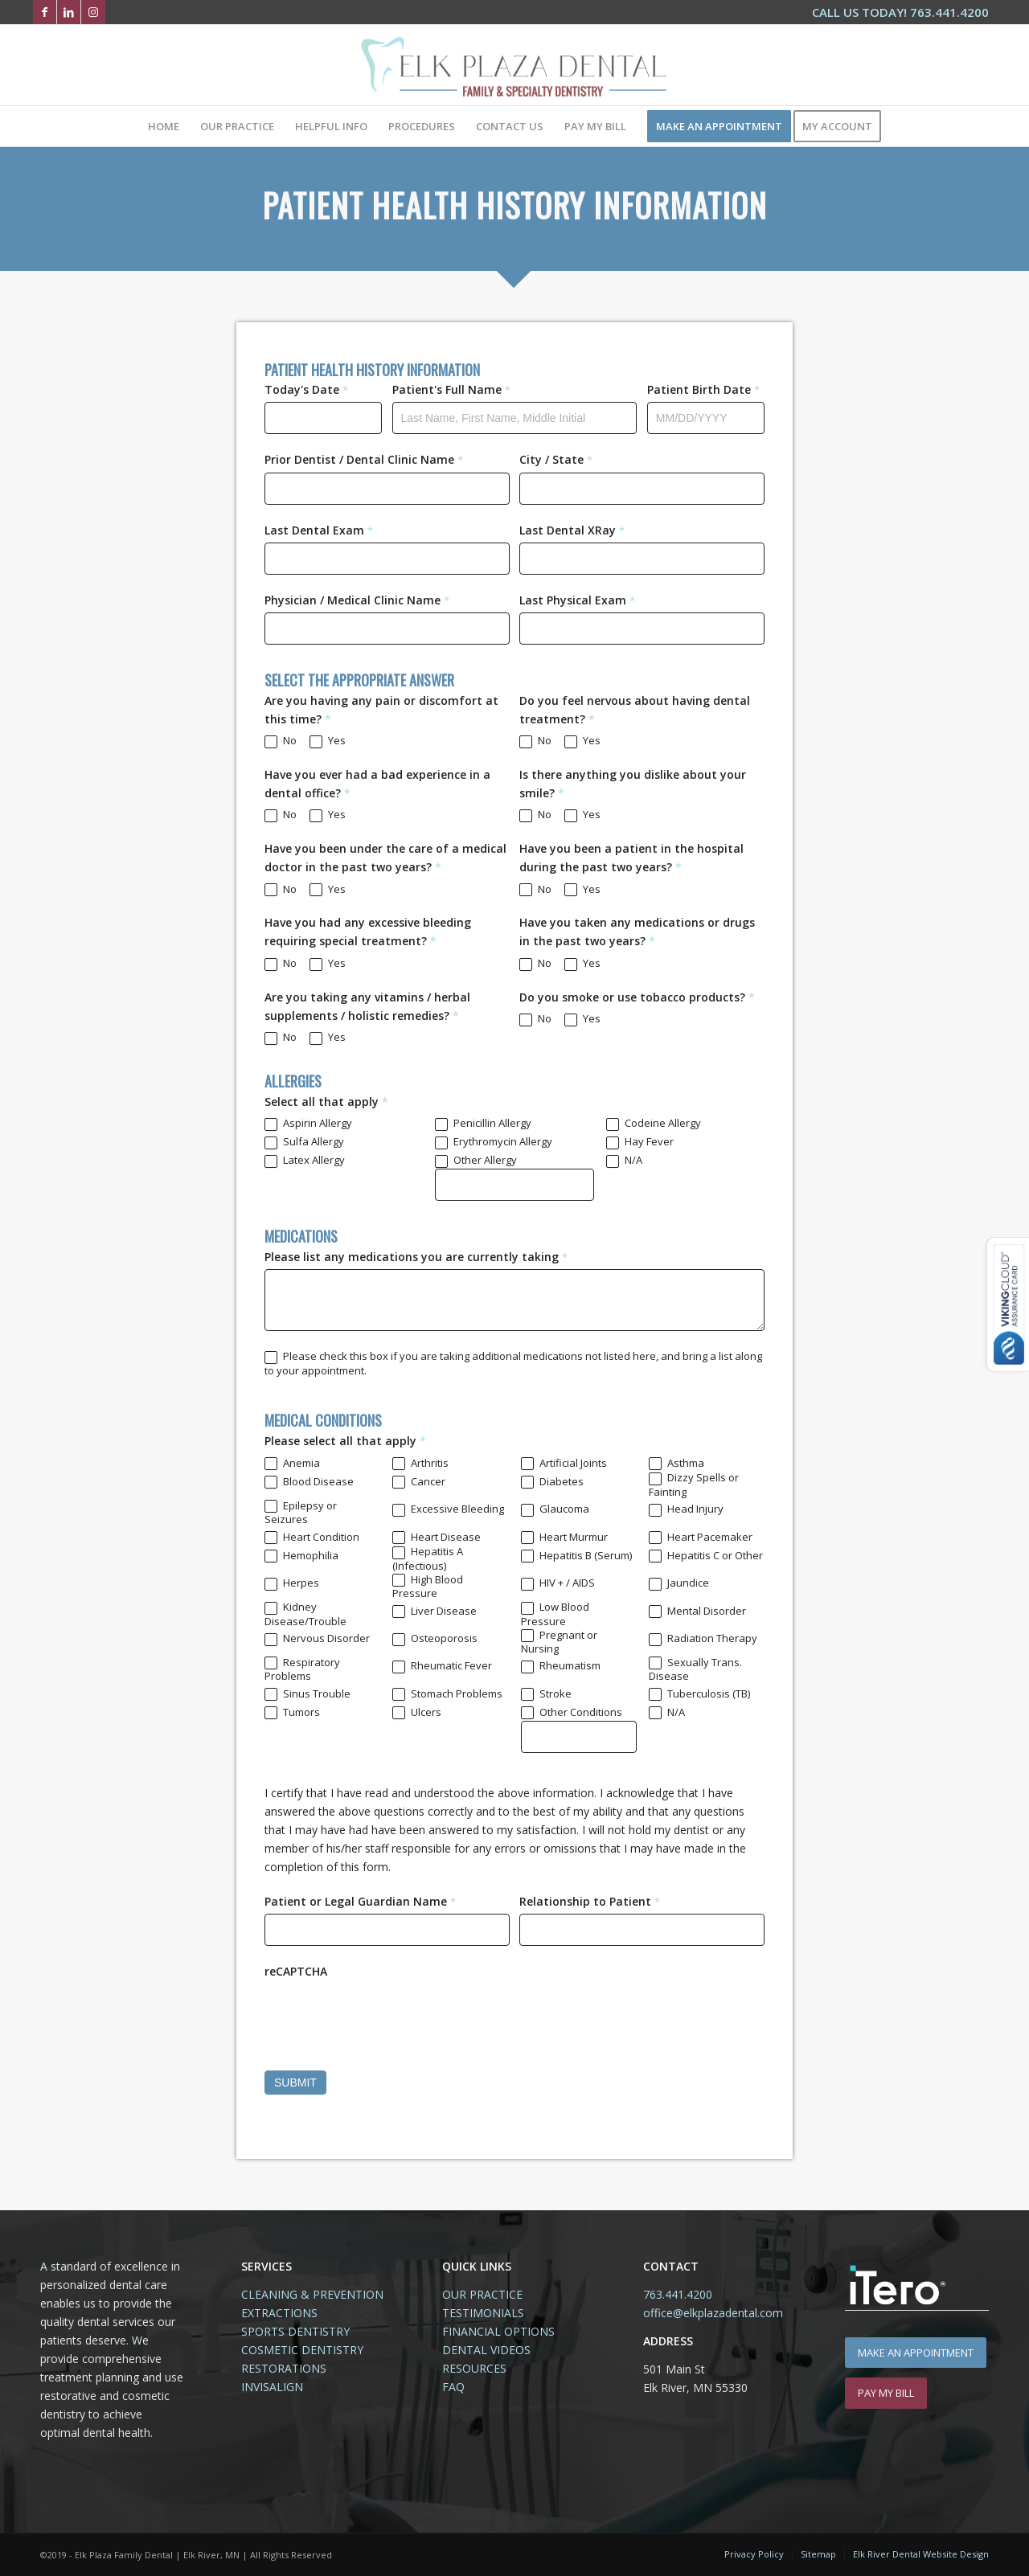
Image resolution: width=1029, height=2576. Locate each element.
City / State (555, 459)
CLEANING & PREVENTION (312, 2294)
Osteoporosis (435, 1639)
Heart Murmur (564, 1537)
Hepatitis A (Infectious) (427, 1558)
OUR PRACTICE (482, 2294)
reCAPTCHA (295, 1971)
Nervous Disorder (317, 1639)
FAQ (453, 2386)
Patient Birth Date (703, 389)
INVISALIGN (272, 2386)
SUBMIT (295, 2082)
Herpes (291, 1583)
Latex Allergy (304, 1160)
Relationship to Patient (589, 1901)
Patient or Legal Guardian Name (360, 1901)
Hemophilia (301, 1556)
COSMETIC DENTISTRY (302, 2349)
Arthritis (420, 1463)
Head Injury (686, 1509)
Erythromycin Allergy (493, 1142)
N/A (624, 1160)
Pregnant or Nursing (559, 1642)
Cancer (418, 1482)
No (280, 741)
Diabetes (552, 1482)
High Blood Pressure (427, 1586)
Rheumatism (561, 1666)
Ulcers (416, 1713)
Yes (328, 741)
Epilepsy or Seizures (300, 1512)
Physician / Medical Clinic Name (356, 600)
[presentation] (386, 2015)
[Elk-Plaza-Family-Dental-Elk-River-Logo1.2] (514, 65)
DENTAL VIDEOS (486, 2349)
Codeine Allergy (653, 1123)
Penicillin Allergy (483, 1123)
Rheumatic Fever (442, 1666)
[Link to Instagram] (93, 12)
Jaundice (679, 1583)
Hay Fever (640, 1142)
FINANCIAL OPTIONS (498, 2331)
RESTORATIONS (283, 2368)
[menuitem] (896, 13)
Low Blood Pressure (555, 1614)
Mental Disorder (697, 1611)
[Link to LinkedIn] (68, 12)
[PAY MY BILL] (886, 2393)
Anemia (292, 1463)
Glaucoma (555, 1509)
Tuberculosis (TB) (699, 1694)
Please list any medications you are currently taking (416, 1256)
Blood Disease (309, 1482)
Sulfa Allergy (304, 1142)
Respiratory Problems (302, 1669)
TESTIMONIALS (483, 2312)
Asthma (676, 1463)
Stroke (546, 1694)
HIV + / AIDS (558, 1583)
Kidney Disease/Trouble (305, 1614)
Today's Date (306, 389)
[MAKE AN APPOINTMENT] (915, 2353)
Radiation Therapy (703, 1639)
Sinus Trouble (307, 1694)
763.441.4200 (677, 2294)
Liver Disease (434, 1611)
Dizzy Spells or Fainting (694, 1484)
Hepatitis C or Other (706, 1556)
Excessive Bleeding (448, 1509)
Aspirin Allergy (308, 1123)
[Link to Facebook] (44, 12)
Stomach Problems (447, 1694)
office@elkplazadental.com (713, 2312)
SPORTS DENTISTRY (295, 2331)
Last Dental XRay (572, 530)
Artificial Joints (564, 1463)
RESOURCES (474, 2368)
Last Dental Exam (318, 530)
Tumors (292, 1713)
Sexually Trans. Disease (695, 1669)
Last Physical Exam (577, 600)
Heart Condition (311, 1537)
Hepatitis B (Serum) (576, 1556)
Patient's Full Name (451, 389)
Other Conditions (571, 1713)
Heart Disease (436, 1537)
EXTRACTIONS (279, 2312)
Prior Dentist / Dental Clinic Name (363, 459)
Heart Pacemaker (700, 1537)
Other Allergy (476, 1160)
